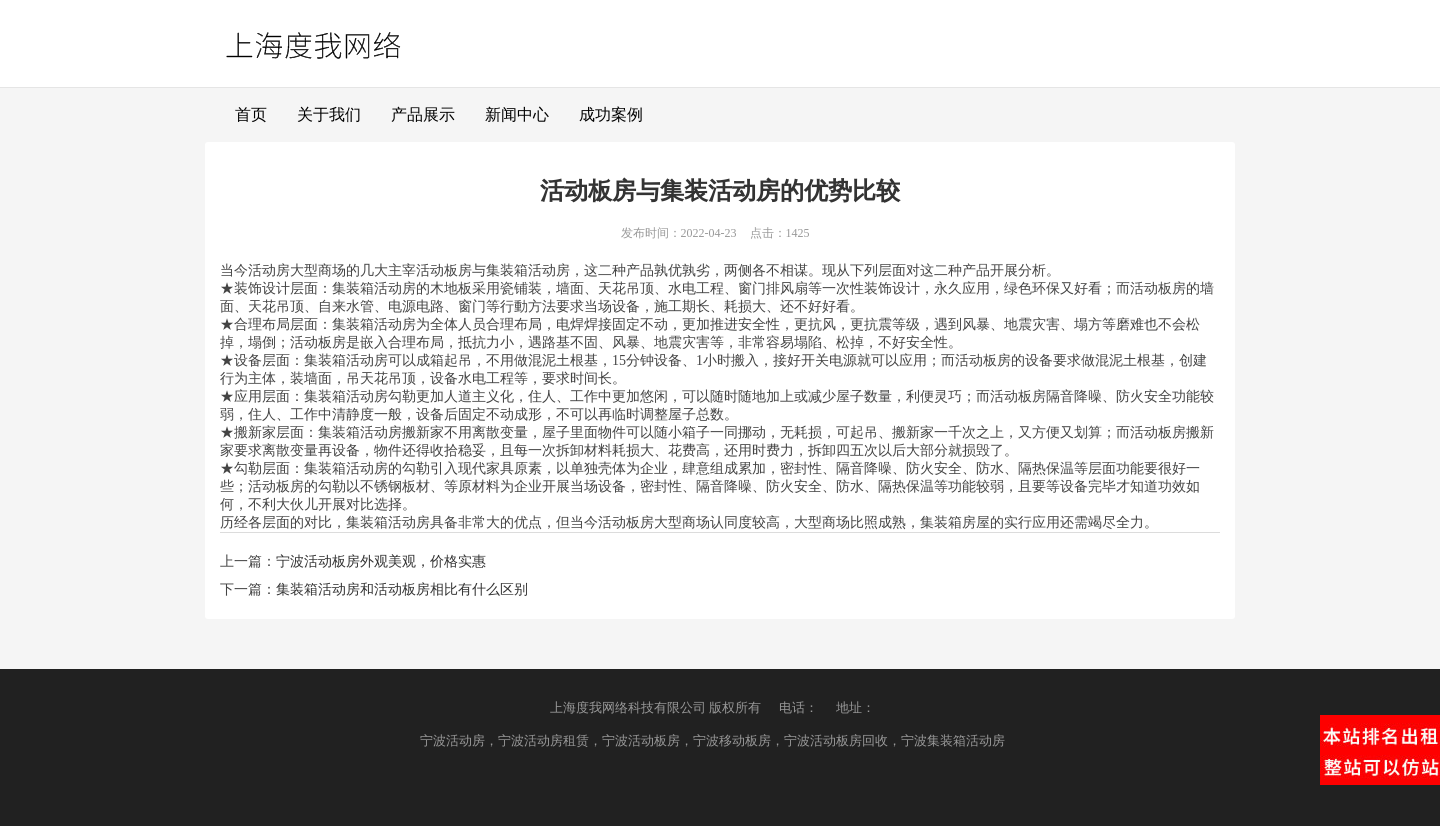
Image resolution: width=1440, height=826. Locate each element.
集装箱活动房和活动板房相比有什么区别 (402, 589)
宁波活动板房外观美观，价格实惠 (381, 561)
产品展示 (423, 114)
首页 (251, 114)
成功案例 (611, 114)
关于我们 (329, 114)
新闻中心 (517, 114)
